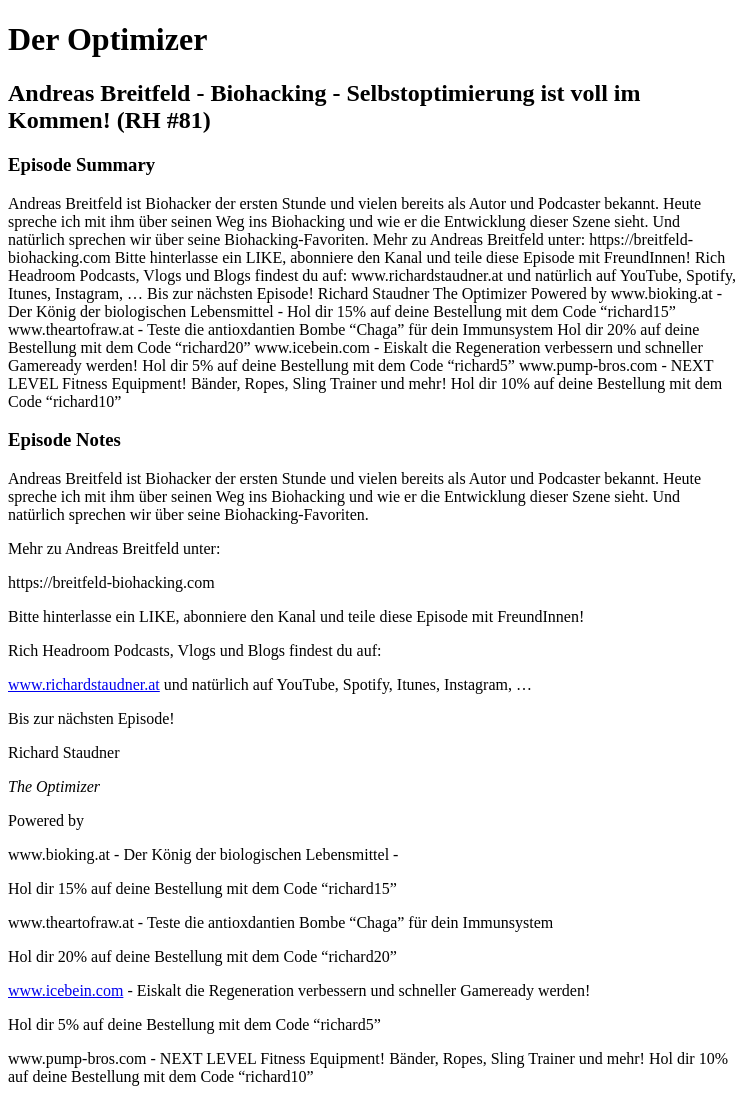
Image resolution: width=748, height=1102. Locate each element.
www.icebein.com (65, 990)
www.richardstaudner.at (84, 684)
